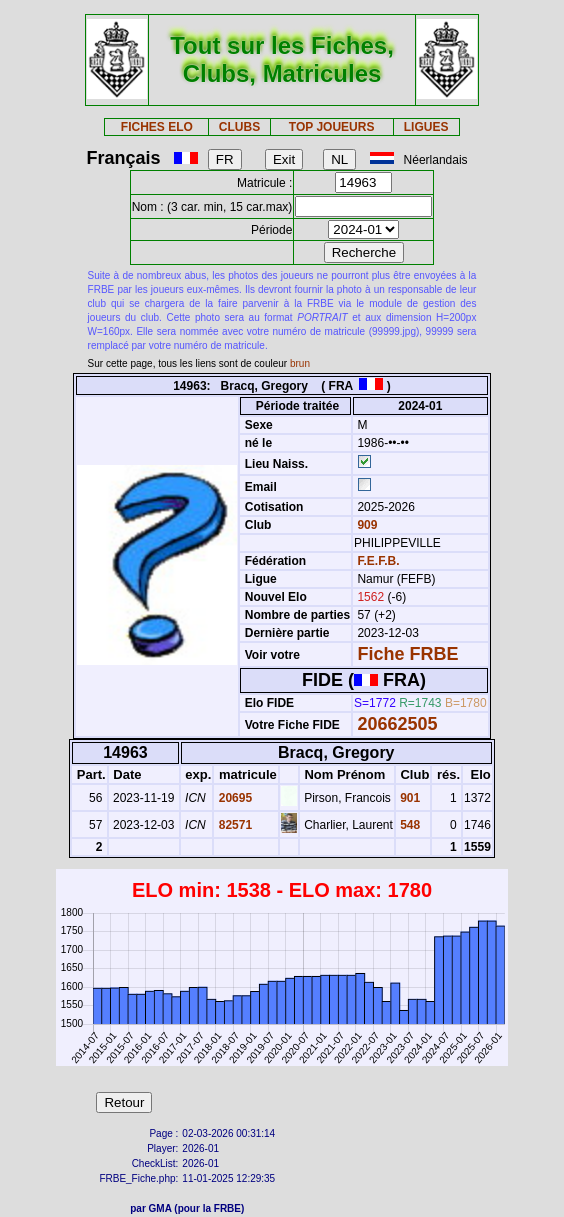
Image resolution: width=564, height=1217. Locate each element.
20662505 (397, 724)
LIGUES (426, 127)
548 (408, 825)
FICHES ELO (157, 127)
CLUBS (239, 127)
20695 (233, 798)
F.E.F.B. (378, 561)
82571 (233, 825)
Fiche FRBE (407, 654)
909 (365, 525)
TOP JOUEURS (332, 127)
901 (408, 798)
